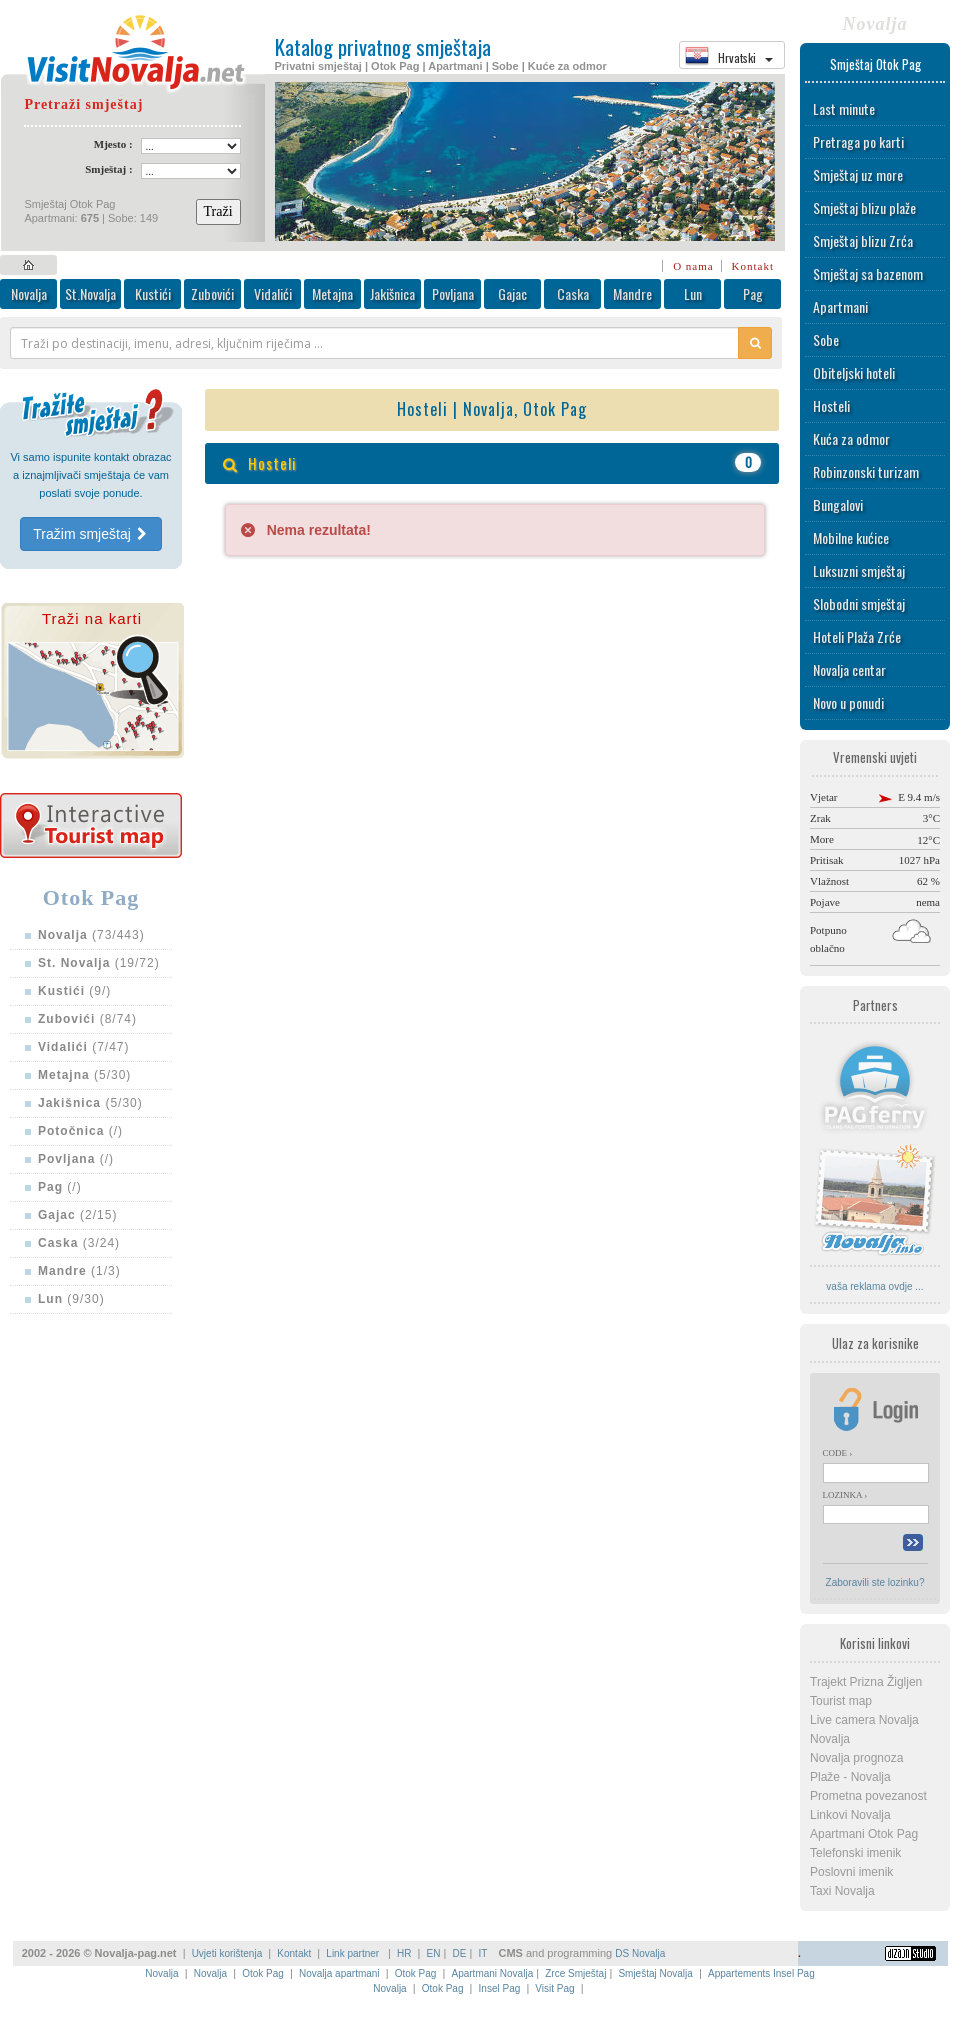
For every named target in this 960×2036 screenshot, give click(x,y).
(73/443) (91, 935)
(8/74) (87, 1019)
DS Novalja (640, 1953)
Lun (693, 293)
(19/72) (99, 963)
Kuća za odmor (851, 438)
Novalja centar (849, 669)
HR (404, 1953)
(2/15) (77, 1215)
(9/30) (71, 1299)
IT (482, 1953)
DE (460, 1953)
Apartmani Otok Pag (864, 1834)
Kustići (153, 293)
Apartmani (840, 306)
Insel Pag (500, 1988)
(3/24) (79, 1243)
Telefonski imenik (855, 1853)
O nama (693, 266)
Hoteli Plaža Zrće (857, 636)
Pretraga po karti (858, 141)
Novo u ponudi (848, 702)
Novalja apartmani (339, 1973)
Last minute (844, 108)
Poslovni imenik (851, 1872)
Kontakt (753, 266)
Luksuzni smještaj (859, 570)
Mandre (632, 293)
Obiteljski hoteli (854, 372)
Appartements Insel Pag (761, 1973)
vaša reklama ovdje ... (874, 1286)
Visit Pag (554, 1988)
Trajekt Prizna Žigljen (866, 1682)
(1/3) (79, 1271)
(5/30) (84, 1075)
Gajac (512, 293)
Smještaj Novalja (655, 1973)
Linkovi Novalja (850, 1815)
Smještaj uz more (858, 174)
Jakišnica (392, 293)
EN (434, 1953)
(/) (80, 1131)
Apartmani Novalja (492, 1973)
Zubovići (212, 293)
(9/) (74, 991)
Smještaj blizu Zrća (863, 240)
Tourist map (841, 1701)
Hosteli (831, 405)
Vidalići (273, 293)
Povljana (453, 293)
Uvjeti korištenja (227, 1953)
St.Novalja (90, 293)
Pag (753, 293)
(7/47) (84, 1047)
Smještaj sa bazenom (868, 273)
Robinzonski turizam (866, 471)
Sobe (826, 339)
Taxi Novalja (842, 1891)
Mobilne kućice (851, 537)
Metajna (332, 293)
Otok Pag (263, 1973)
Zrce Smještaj (575, 1973)
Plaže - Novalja (850, 1777)
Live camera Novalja (864, 1720)
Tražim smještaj (90, 534)
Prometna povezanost (868, 1796)
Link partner (354, 1953)
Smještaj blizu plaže (864, 207)
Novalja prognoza (856, 1758)
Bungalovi (838, 504)
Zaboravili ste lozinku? (875, 1582)
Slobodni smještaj (859, 603)
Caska (573, 293)
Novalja (29, 293)
